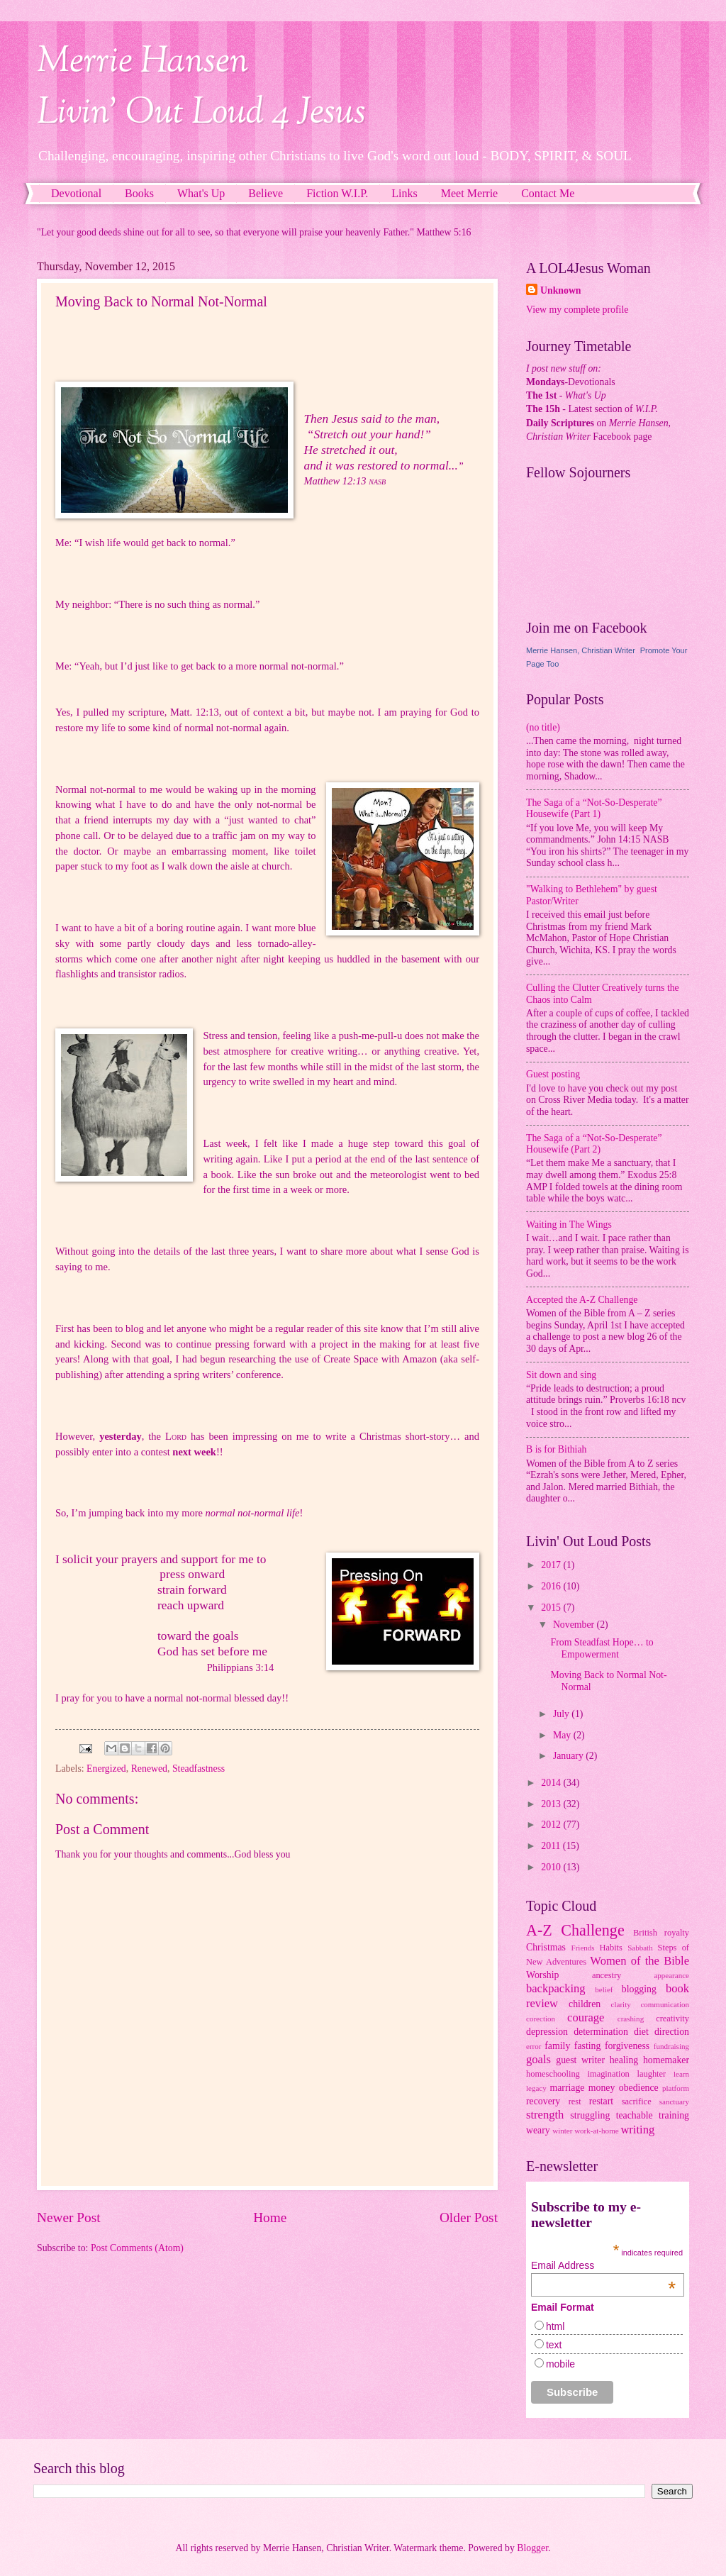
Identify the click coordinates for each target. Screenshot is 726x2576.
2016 (552, 1586)
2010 (552, 1867)
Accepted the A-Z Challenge (581, 1299)
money (601, 2087)
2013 (552, 1804)
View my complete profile (577, 309)
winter (562, 2130)
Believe (265, 193)
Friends (583, 1947)
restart (601, 2101)
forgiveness (627, 2046)
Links (404, 193)
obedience (639, 2087)
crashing (631, 2018)
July (562, 1714)
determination (601, 2031)
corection (540, 2018)
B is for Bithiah (556, 1449)
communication (664, 2004)
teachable (634, 2115)
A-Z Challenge (575, 1930)
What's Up (201, 193)
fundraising (671, 2046)
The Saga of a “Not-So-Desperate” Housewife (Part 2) (594, 1144)
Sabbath (640, 1947)
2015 (552, 1607)
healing (624, 2060)
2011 (552, 1846)
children (585, 2004)
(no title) (543, 727)
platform (675, 2088)
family (557, 2046)
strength (545, 2114)
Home (269, 2217)
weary (538, 2130)
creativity (672, 2018)
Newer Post (69, 2217)
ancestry (606, 1975)
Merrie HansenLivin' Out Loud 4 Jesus (201, 88)
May (563, 1735)
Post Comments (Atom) (137, 2248)
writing (637, 2129)
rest (575, 2101)
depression (547, 2031)
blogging (639, 1989)
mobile (560, 2364)
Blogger (532, 2548)
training (674, 2115)
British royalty (661, 1933)
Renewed (149, 1768)
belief (604, 1989)
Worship (542, 1975)
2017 (552, 1565)
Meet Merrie (469, 193)
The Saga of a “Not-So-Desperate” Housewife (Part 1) (594, 808)
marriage (566, 2087)
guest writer (580, 2060)
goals (538, 2059)
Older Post (469, 2217)
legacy (536, 2088)
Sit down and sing (561, 1375)
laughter (651, 2074)
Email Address (603, 2265)
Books (139, 193)
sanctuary (674, 2101)
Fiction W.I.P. (337, 193)
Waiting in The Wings (569, 1224)
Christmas (546, 1947)
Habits (611, 1948)
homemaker (666, 2060)
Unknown (560, 290)
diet (641, 2031)
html (555, 2326)
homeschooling (553, 2074)
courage (585, 2017)
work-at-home (596, 2130)
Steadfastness (198, 1768)
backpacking (556, 1988)
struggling (590, 2115)
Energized (106, 1768)
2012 (552, 1824)
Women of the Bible (639, 1960)
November (575, 1624)
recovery (543, 2101)
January (569, 1755)
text (554, 2344)
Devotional (76, 193)
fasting (587, 2046)
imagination (609, 2074)
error (533, 2046)
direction (671, 2031)
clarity (621, 2004)
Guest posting (553, 1074)
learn (681, 2074)
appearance (671, 1975)
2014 (552, 1782)
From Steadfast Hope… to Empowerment (601, 1648)
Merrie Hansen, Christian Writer (580, 650)
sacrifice (637, 2101)
